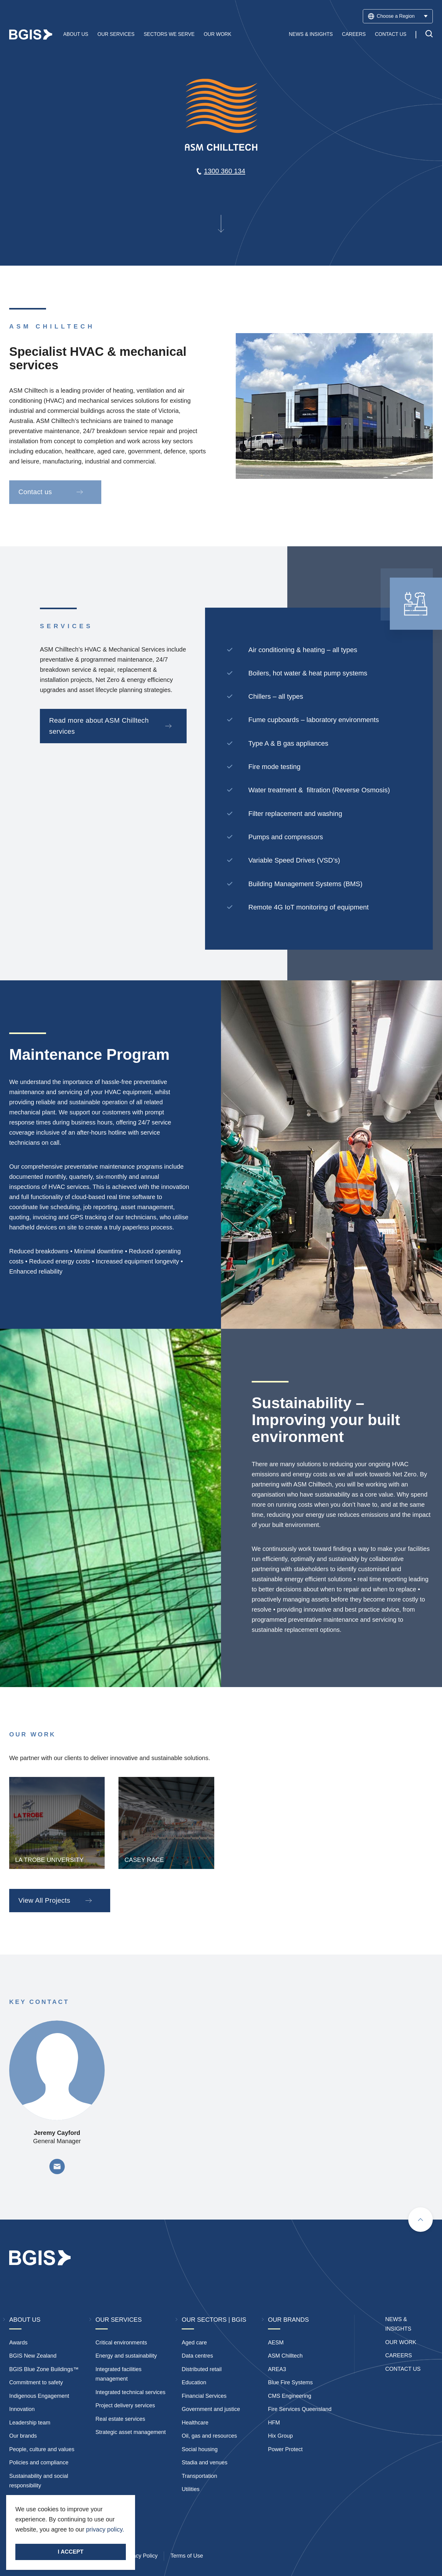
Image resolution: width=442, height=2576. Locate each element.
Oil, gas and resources (209, 2436)
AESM (276, 2343)
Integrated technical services (130, 2392)
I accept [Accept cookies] (70, 2552)
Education (194, 2382)
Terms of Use (186, 2556)
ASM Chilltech (285, 2356)
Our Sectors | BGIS (214, 2319)
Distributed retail (202, 2369)
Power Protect (285, 2449)
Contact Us (390, 34)
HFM (274, 2423)
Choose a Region (398, 16)
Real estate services (120, 2419)
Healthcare (195, 2423)
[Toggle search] (429, 34)
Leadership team (29, 2423)
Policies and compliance (38, 2462)
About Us (75, 34)
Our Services (116, 34)
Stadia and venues (204, 2462)
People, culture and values (41, 2449)
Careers (354, 34)
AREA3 (277, 2369)
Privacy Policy (140, 2556)
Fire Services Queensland (300, 2409)
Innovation (22, 2409)
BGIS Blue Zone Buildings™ (44, 2369)
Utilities (191, 2489)
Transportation (199, 2476)
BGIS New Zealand (32, 2356)
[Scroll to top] (420, 2219)
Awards (18, 2343)
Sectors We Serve (169, 34)
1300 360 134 (224, 171)
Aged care (194, 2343)
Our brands (23, 2436)
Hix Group (280, 2436)
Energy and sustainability (126, 2356)
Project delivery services (125, 2405)
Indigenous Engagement (39, 2396)
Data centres (197, 2356)
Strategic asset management (130, 2432)
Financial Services (204, 2396)
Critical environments (121, 2343)
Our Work (217, 34)
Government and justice (211, 2409)
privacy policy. (105, 2529)
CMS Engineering (289, 2396)
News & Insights (311, 34)
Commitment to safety (36, 2382)
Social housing (200, 2449)
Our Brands (288, 2319)
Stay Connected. (39, 2540)
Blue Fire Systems (290, 2382)
